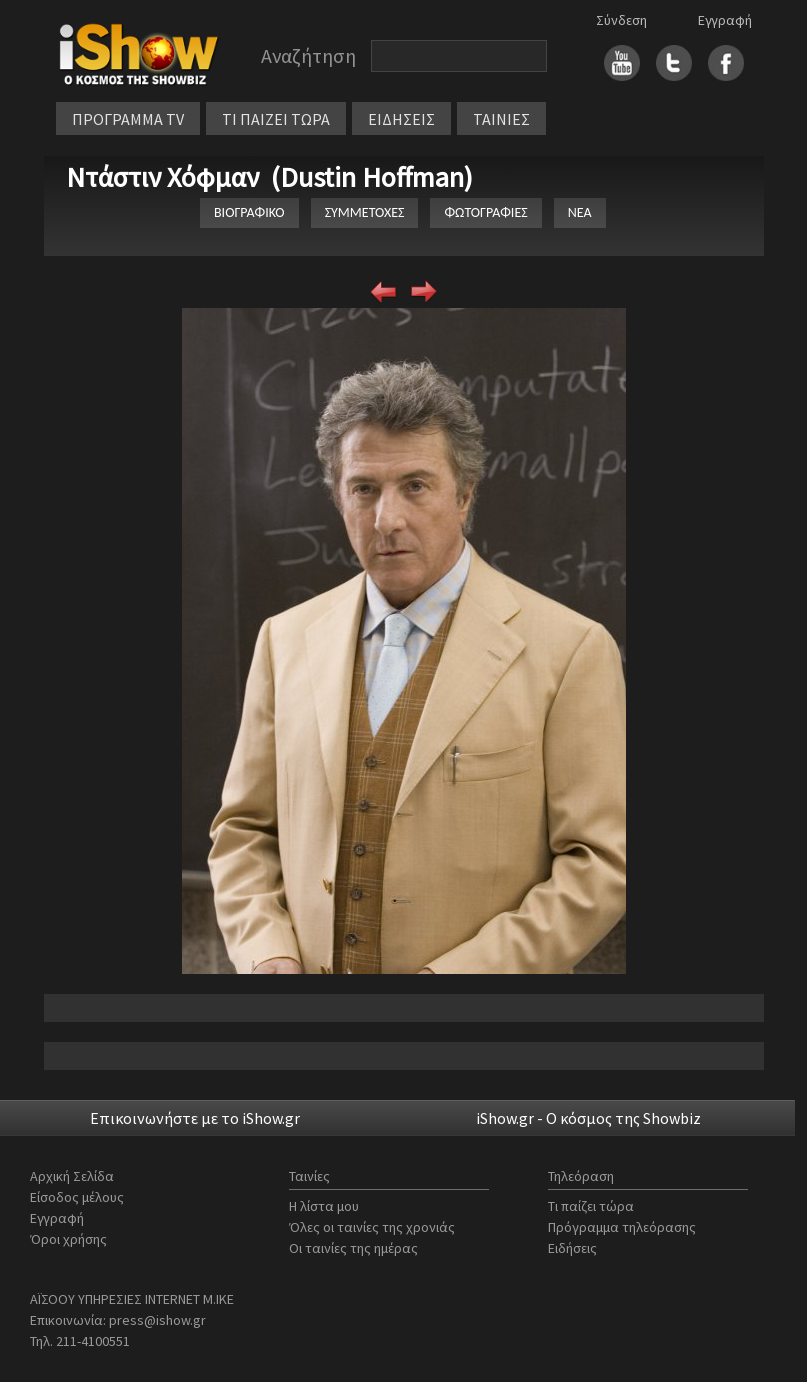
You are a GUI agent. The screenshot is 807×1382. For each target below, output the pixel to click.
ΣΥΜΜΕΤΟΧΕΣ (365, 212)
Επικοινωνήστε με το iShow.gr (195, 1118)
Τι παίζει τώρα (591, 1206)
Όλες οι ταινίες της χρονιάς (372, 1227)
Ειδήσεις (572, 1248)
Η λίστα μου (324, 1206)
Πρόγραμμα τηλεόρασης (622, 1227)
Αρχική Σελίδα (72, 1176)
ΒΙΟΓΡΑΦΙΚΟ (249, 212)
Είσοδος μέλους (77, 1197)
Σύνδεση (621, 20)
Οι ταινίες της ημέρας (353, 1248)
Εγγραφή (725, 20)
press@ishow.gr (157, 1320)
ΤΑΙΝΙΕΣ (501, 119)
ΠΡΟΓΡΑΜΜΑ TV (128, 119)
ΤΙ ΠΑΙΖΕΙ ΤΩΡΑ (276, 119)
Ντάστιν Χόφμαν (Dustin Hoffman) (269, 177)
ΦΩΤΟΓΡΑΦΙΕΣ (485, 212)
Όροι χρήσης (68, 1239)
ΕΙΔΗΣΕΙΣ (401, 119)
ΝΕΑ (580, 212)
